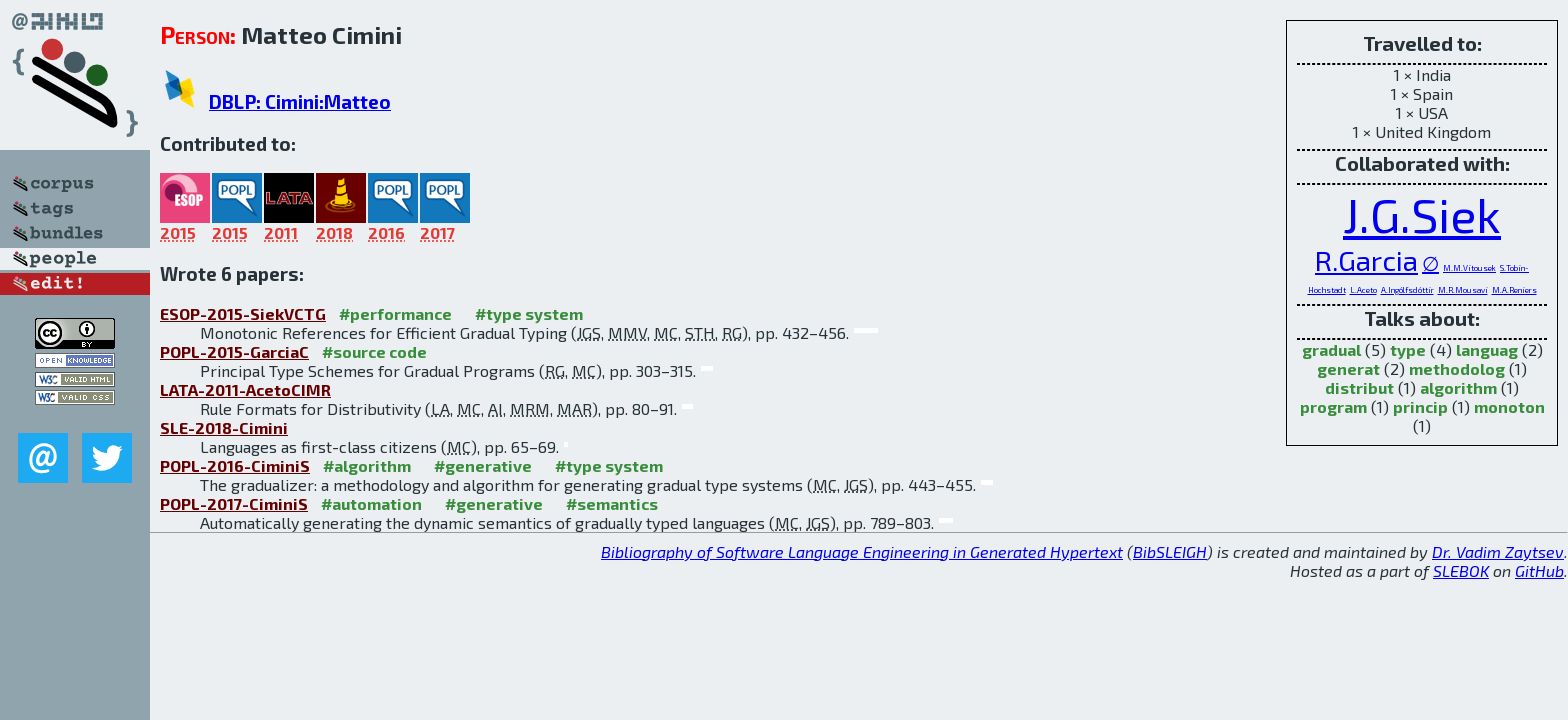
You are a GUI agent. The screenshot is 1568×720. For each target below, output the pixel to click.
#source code (374, 351)
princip (1420, 406)
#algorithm (367, 465)
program (1333, 406)
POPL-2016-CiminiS (235, 465)
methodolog (1457, 368)
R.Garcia (1366, 260)
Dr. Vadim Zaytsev (1498, 551)
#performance (395, 313)
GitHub (1539, 570)
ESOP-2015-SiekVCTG (243, 313)
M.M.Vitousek (1469, 268)
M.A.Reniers (1514, 290)
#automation (371, 503)
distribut (1359, 387)
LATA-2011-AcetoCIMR (245, 389)
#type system (529, 313)
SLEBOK (1461, 570)
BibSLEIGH (1170, 551)
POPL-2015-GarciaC (234, 351)
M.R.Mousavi (1463, 290)
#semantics (612, 503)
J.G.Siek (1422, 214)
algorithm (1458, 387)
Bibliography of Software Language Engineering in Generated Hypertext (862, 551)
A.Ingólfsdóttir (1407, 290)
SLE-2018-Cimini (224, 427)
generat (1348, 368)
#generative (483, 465)
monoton (1509, 406)
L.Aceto (1363, 290)
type (1408, 349)
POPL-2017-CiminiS (234, 503)
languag (1487, 349)
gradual (1331, 349)
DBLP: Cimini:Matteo (300, 101)
